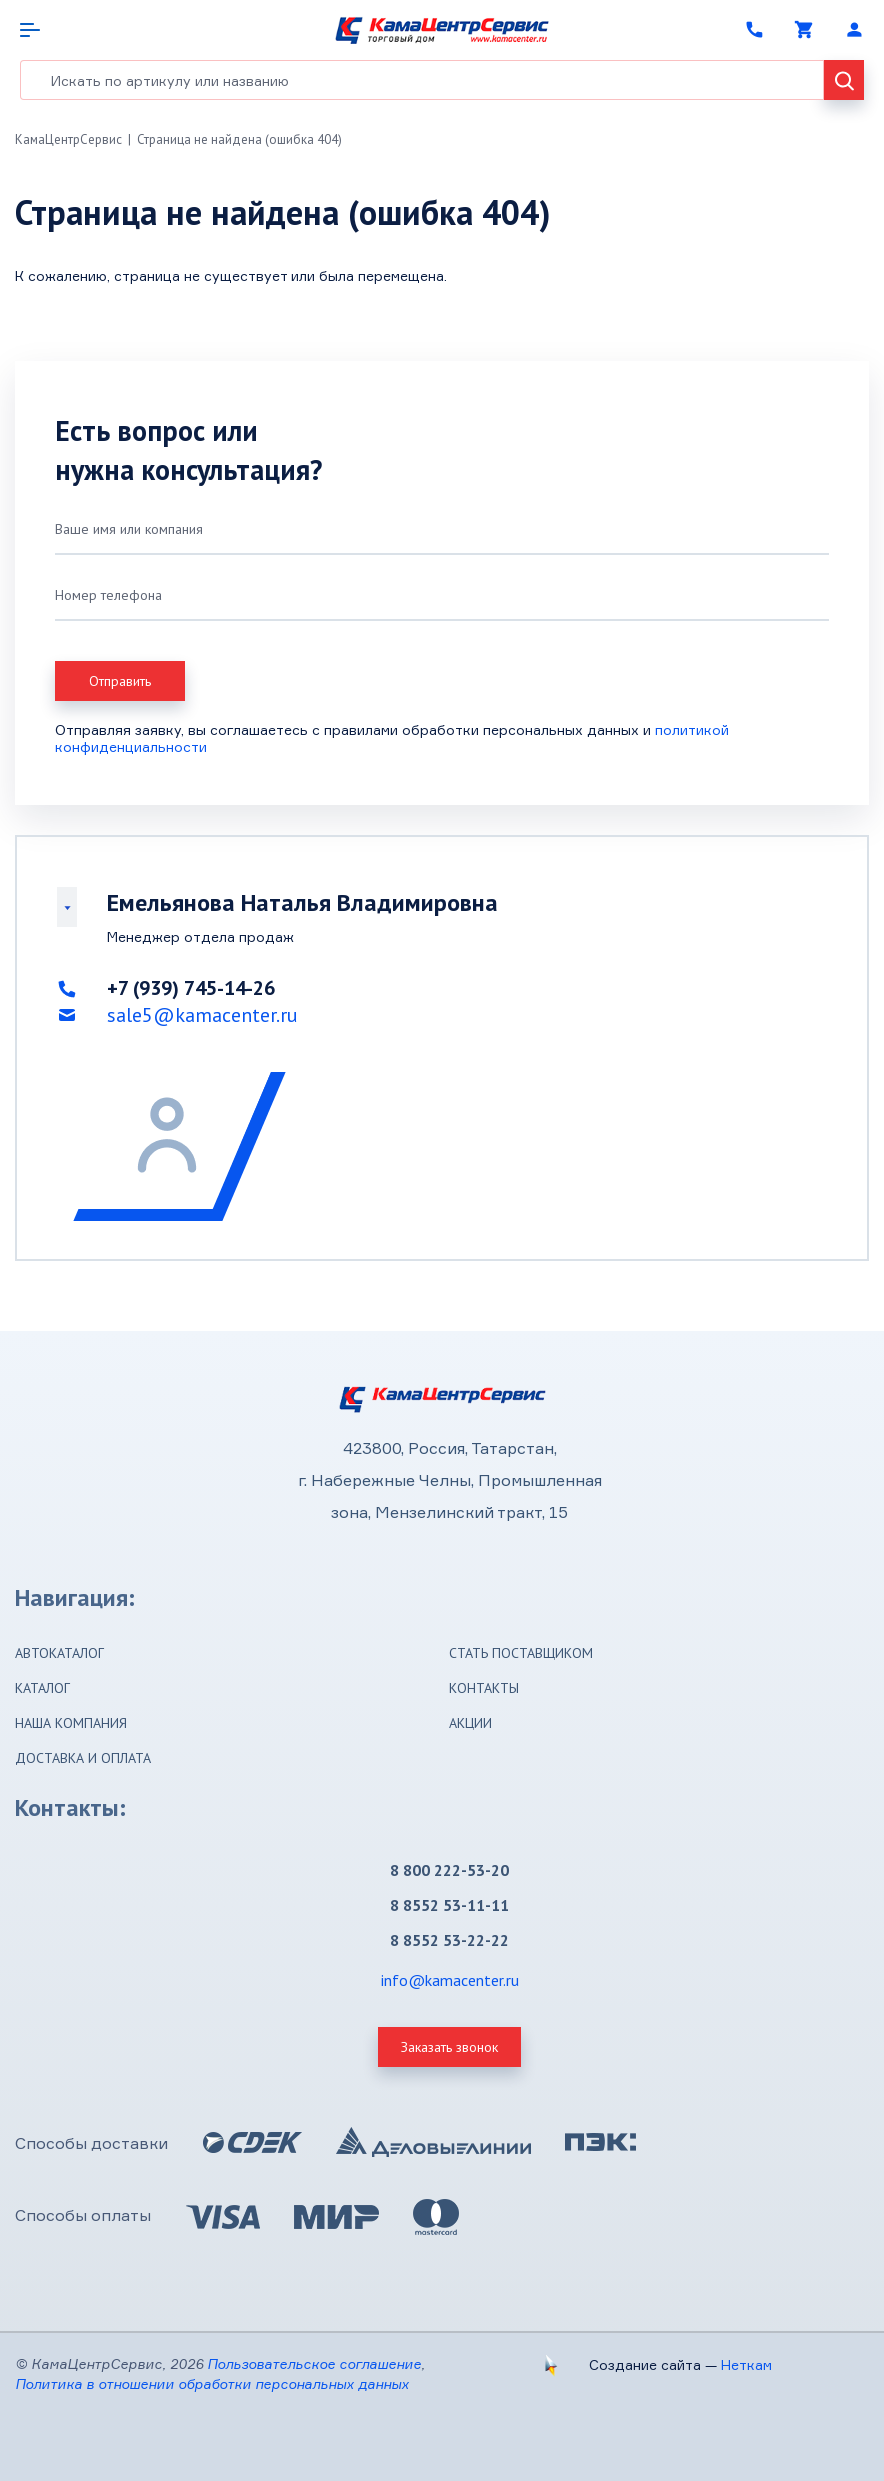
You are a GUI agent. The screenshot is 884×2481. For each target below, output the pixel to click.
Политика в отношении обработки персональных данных (212, 2383)
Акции (470, 1723)
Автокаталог (59, 1653)
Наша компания (71, 1723)
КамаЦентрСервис (68, 139)
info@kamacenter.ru (450, 1980)
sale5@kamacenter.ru (202, 1015)
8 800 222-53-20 (449, 1870)
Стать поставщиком (521, 1653)
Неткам (746, 2364)
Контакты (484, 1688)
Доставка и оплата (83, 1758)
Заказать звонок (449, 2047)
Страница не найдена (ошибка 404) (239, 139)
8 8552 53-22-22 (449, 1940)
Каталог (42, 1688)
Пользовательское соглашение (314, 2363)
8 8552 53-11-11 (449, 1905)
